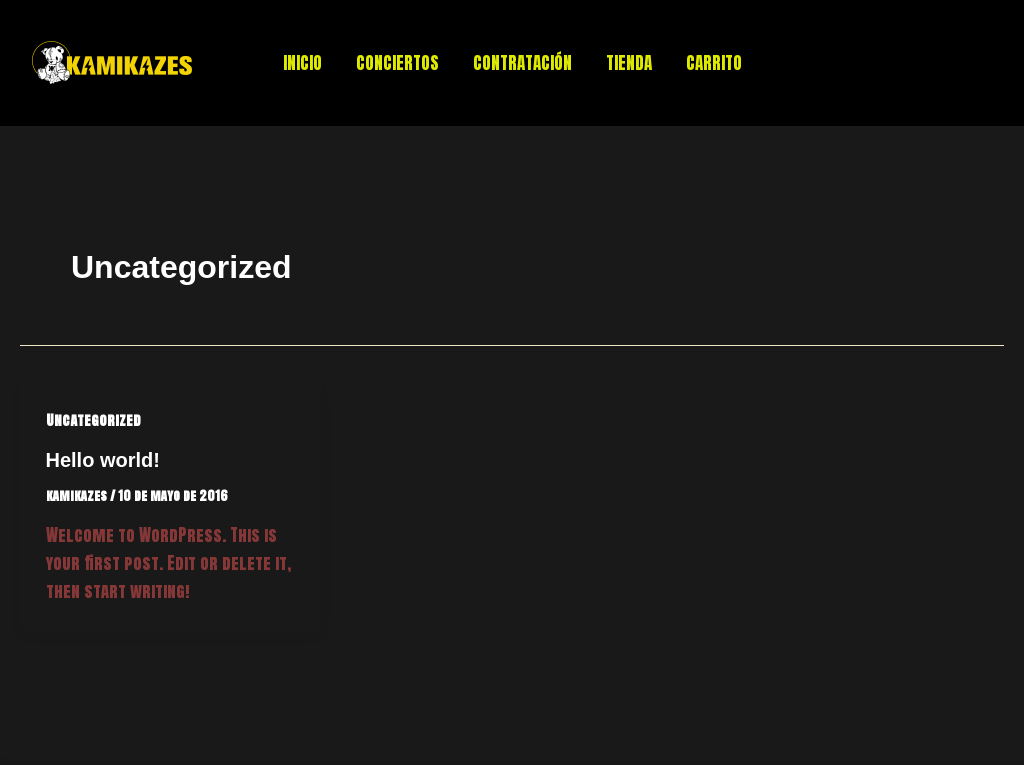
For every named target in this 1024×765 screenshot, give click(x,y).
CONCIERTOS (397, 63)
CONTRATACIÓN (522, 63)
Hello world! (103, 460)
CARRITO (714, 63)
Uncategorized (93, 420)
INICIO (302, 63)
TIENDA (629, 63)
